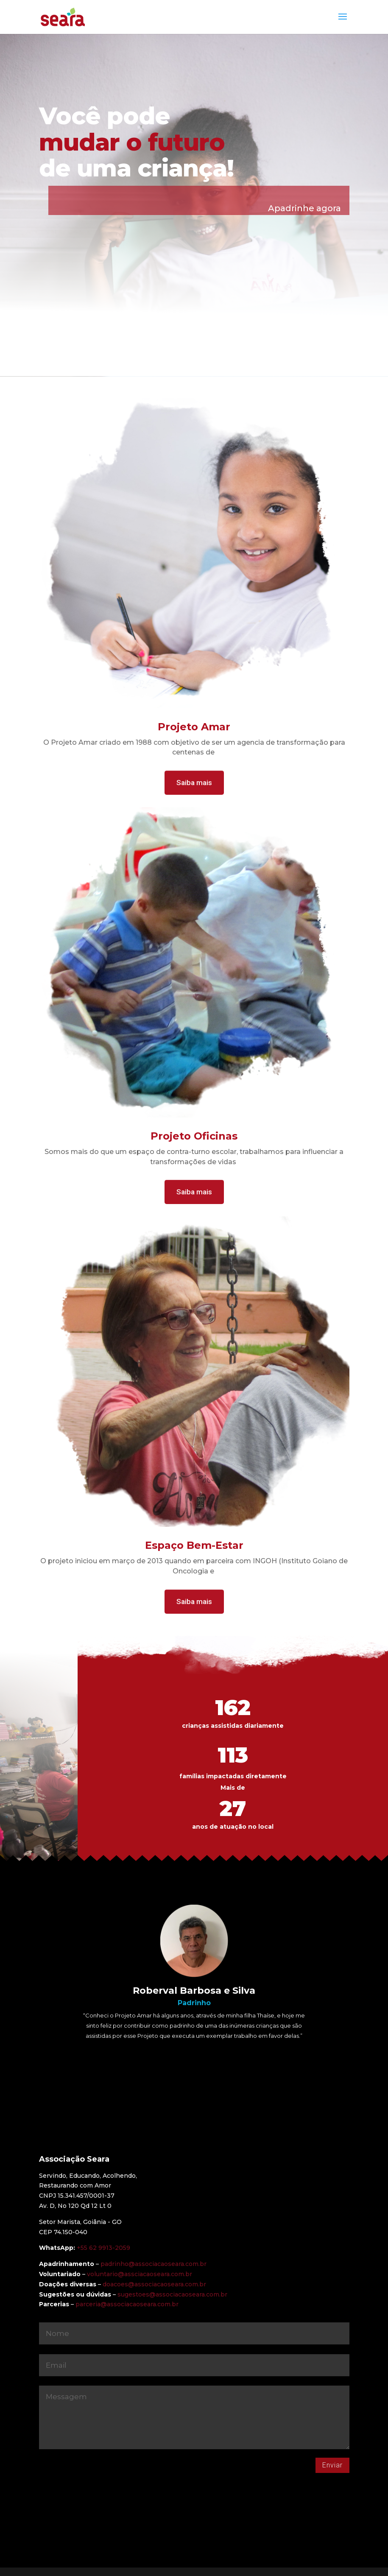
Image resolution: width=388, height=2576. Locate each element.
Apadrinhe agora (304, 208)
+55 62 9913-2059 (103, 2248)
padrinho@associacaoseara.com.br (153, 2264)
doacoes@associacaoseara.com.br (154, 2284)
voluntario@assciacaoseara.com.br (139, 2274)
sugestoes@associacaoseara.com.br (172, 2294)
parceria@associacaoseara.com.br (127, 2304)
